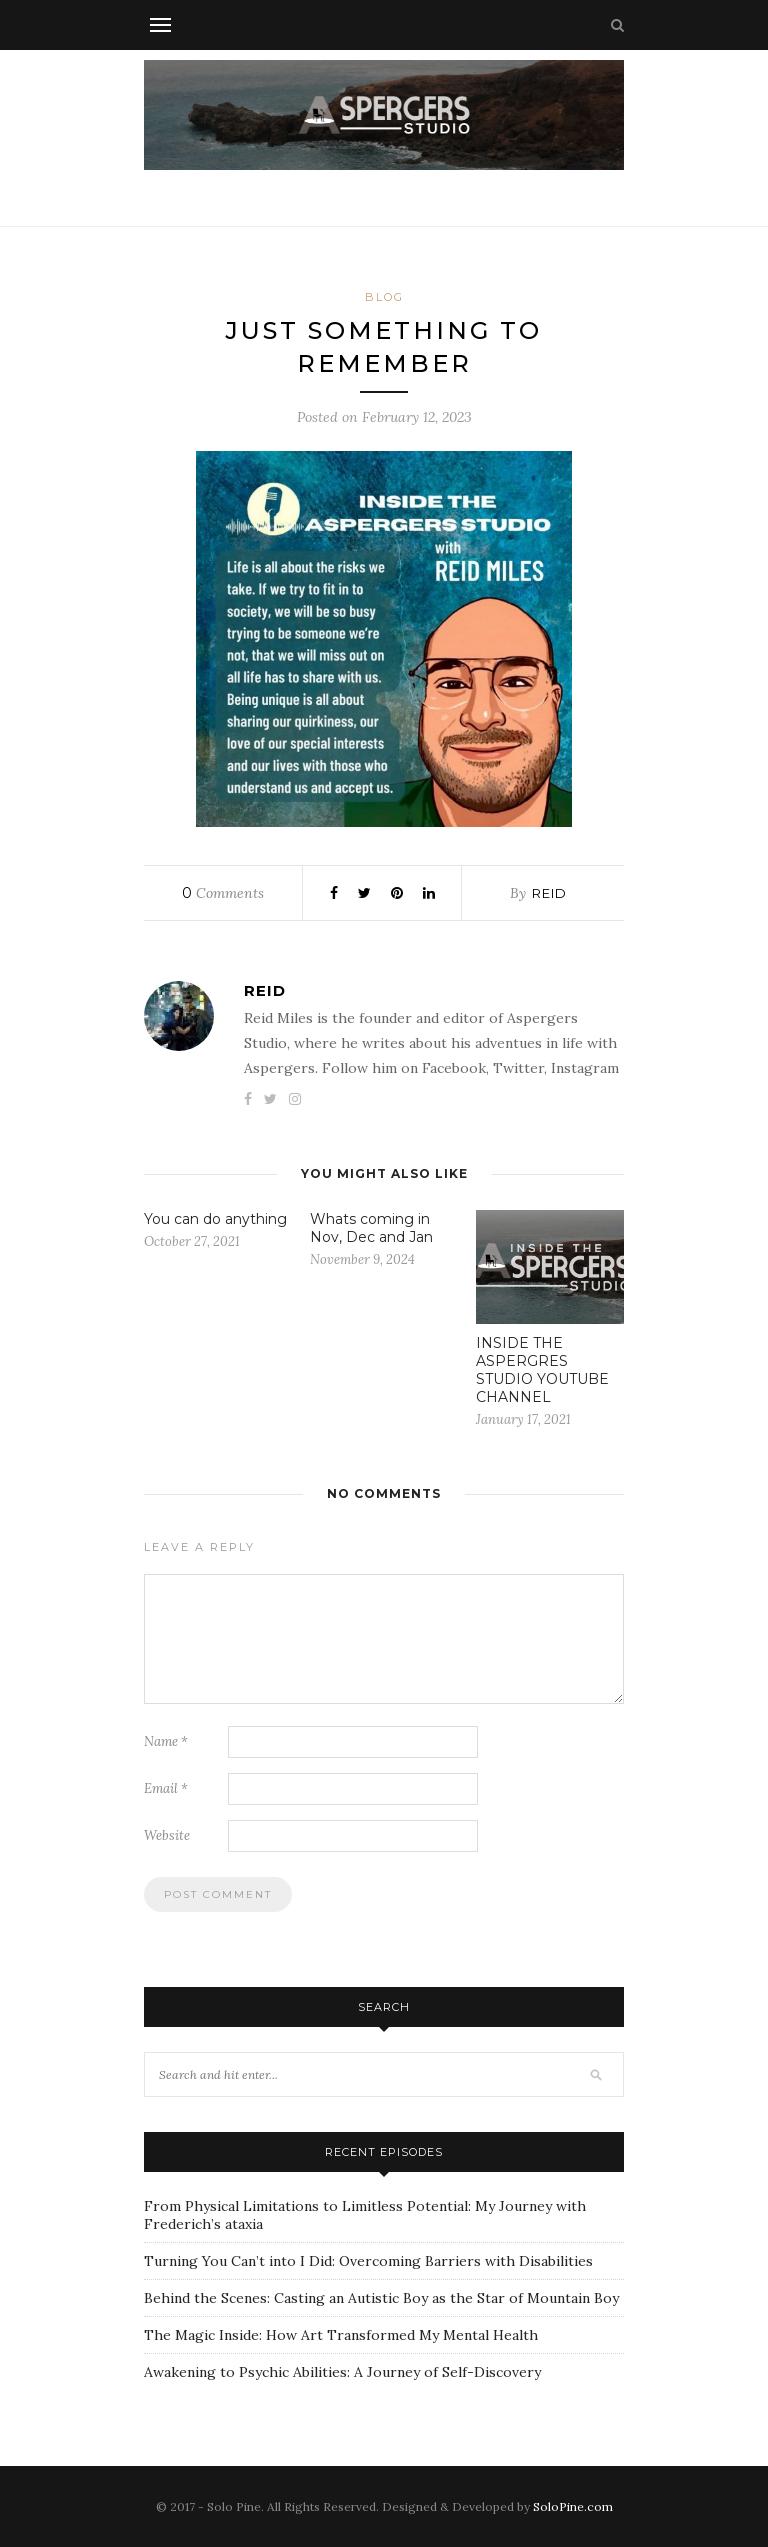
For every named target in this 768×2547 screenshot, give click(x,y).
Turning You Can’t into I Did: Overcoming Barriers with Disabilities (368, 2261)
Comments (223, 893)
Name (166, 1741)
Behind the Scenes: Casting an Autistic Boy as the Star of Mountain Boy (381, 2298)
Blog (384, 297)
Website (167, 1835)
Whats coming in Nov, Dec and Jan (371, 1228)
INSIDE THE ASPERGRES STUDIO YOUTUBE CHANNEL (542, 1370)
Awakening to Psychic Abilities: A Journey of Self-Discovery (342, 2372)
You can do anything (215, 1219)
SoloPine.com (573, 2506)
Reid (549, 893)
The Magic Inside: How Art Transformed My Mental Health (341, 2335)
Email (166, 1788)
